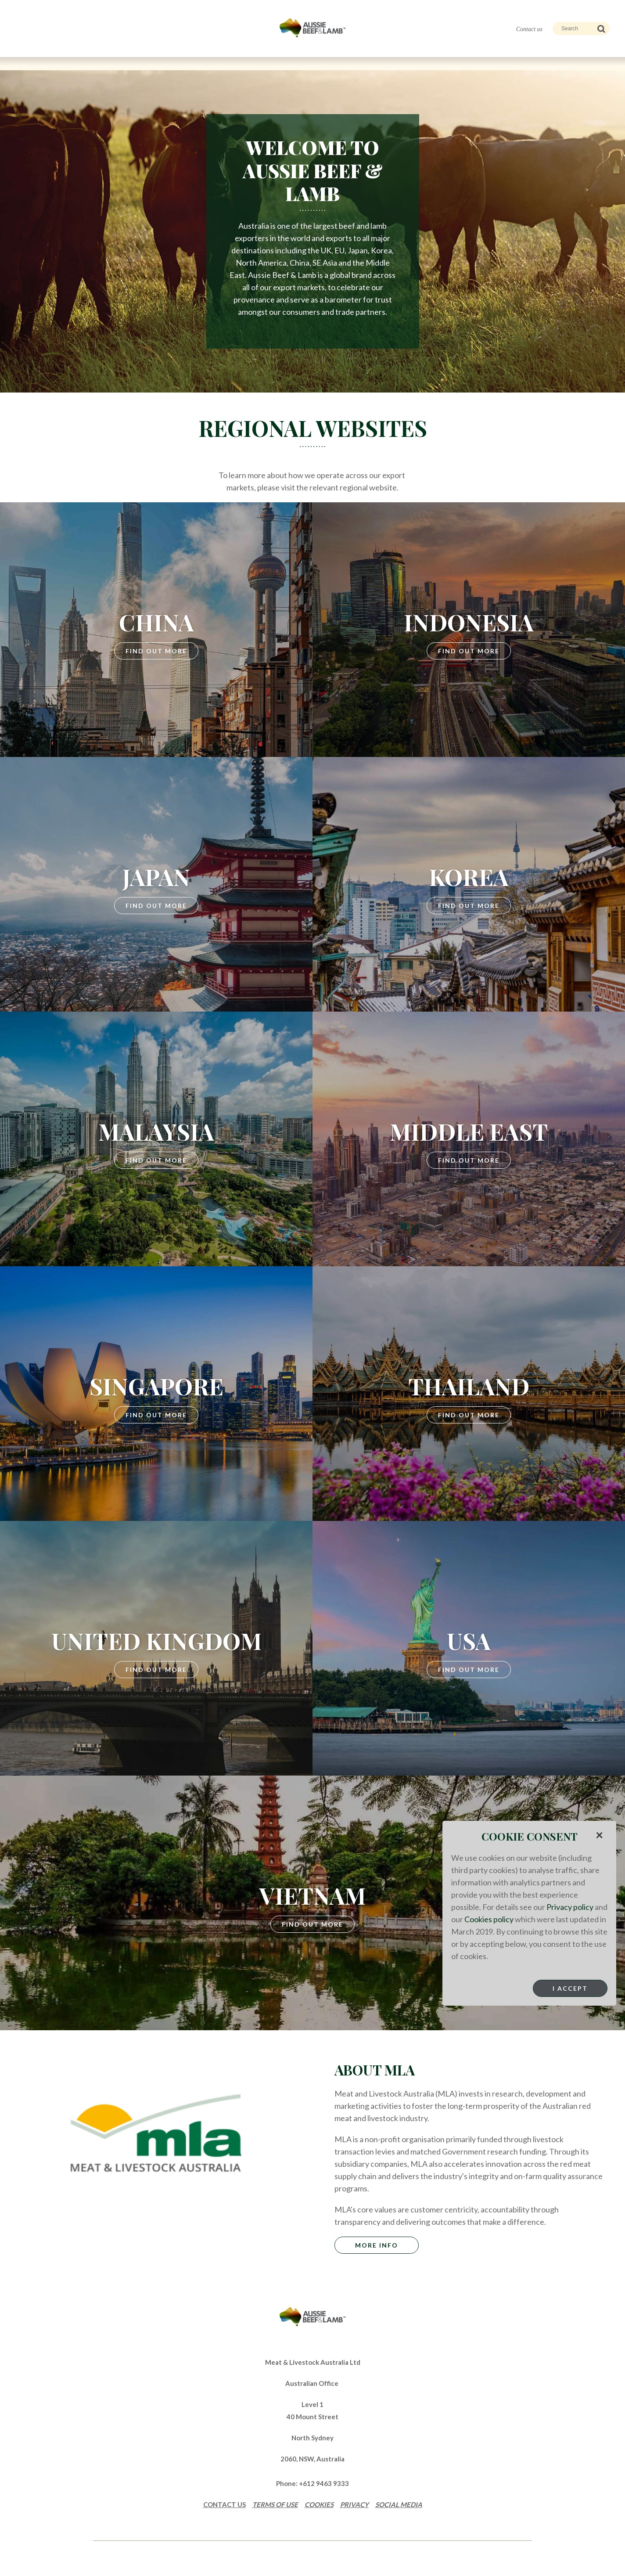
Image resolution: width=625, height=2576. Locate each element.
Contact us (529, 29)
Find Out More (156, 651)
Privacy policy (569, 1907)
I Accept (570, 1988)
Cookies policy (489, 1919)
